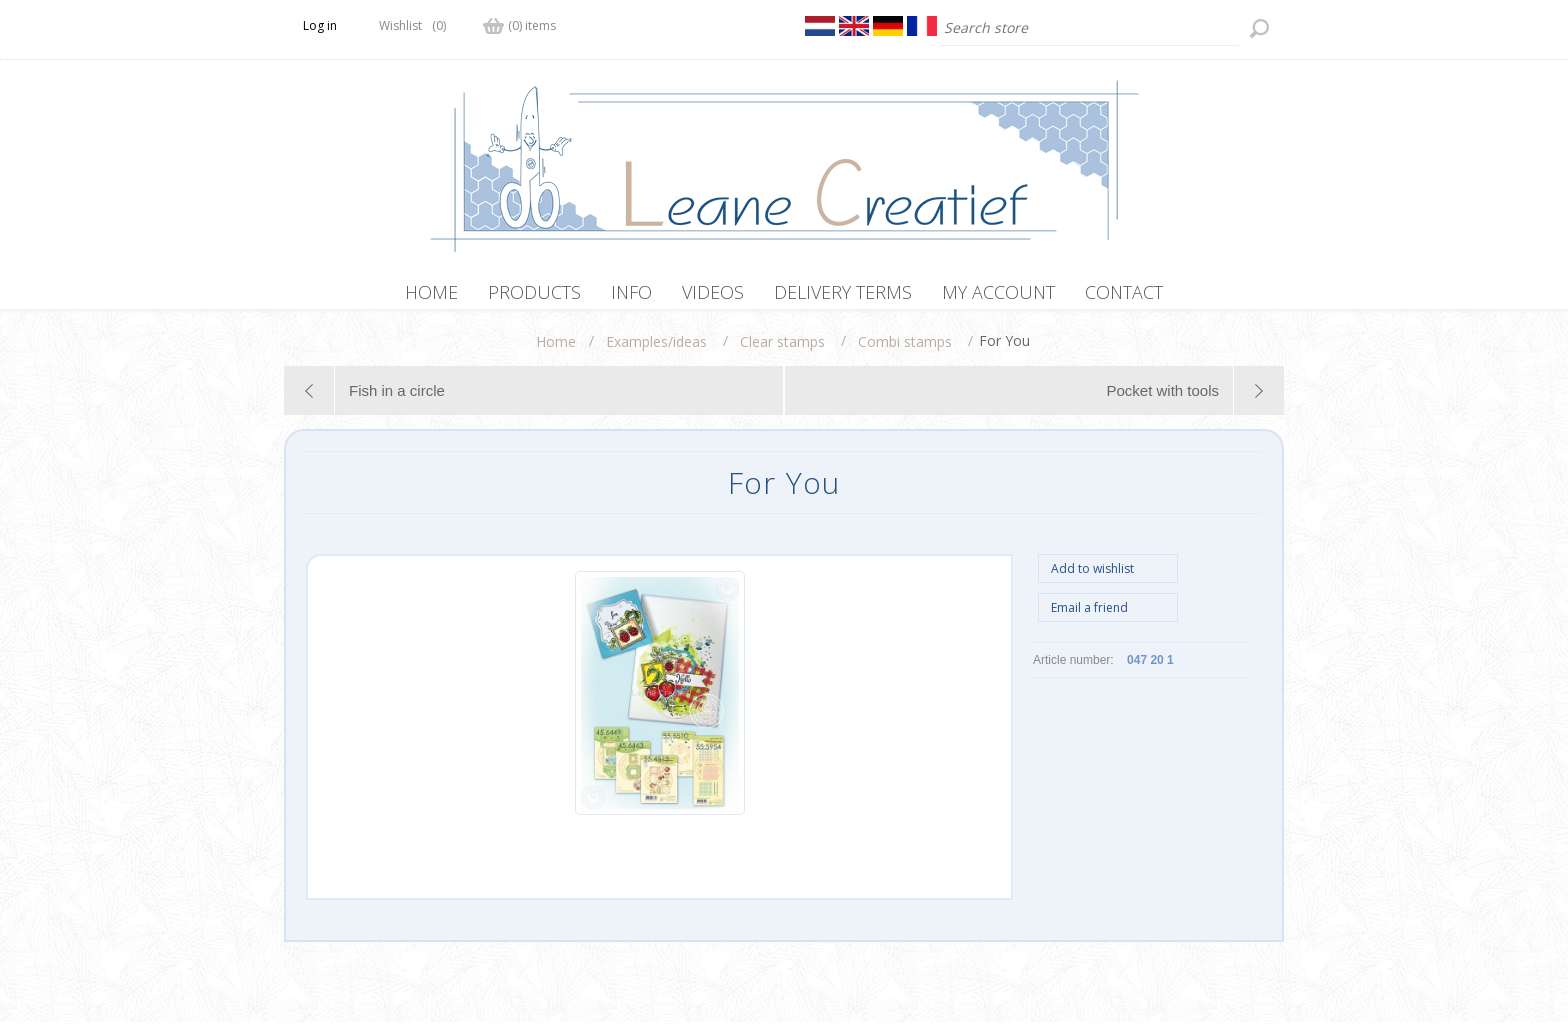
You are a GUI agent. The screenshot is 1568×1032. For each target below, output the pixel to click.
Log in (320, 25)
